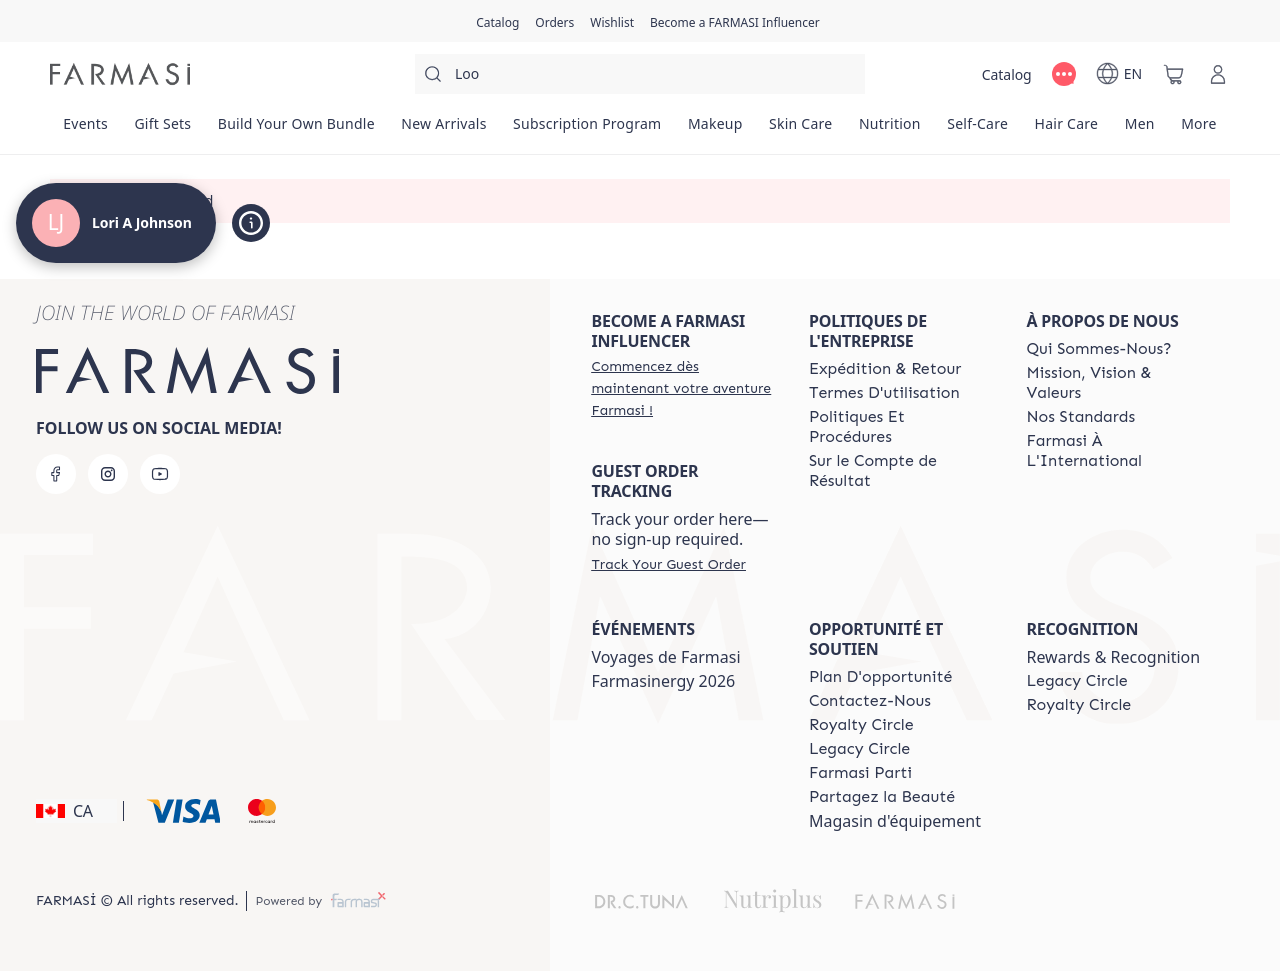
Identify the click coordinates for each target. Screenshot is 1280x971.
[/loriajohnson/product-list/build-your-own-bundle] (296, 130)
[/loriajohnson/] (120, 74)
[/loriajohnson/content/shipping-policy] (885, 369)
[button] (76, 811)
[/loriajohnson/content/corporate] (1117, 451)
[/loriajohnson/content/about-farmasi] (1098, 349)
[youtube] (160, 474)
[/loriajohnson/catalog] (497, 21)
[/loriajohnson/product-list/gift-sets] (162, 130)
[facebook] (56, 474)
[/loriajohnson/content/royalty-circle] (861, 725)
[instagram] (108, 474)
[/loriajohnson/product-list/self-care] (977, 130)
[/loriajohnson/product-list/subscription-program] (587, 130)
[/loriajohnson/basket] (1174, 74)
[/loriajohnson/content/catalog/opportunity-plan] (880, 677)
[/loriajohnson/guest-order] (668, 564)
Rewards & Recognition (1113, 657)
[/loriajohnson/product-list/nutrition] (890, 130)
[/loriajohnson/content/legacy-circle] (859, 749)
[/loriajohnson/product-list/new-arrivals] (444, 130)
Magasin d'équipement (895, 821)
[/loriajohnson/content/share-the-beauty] (882, 797)
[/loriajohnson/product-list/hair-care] (1066, 130)
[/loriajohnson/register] (554, 21)
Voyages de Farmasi (665, 657)
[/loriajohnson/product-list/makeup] (715, 130)
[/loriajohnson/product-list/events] (85, 130)
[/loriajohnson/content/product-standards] (1080, 417)
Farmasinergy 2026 (663, 681)
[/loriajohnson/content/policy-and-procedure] (900, 427)
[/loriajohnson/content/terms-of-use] (884, 393)
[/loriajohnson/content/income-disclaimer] (900, 471)
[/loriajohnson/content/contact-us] (870, 701)
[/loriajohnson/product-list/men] (1139, 130)
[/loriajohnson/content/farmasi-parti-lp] (860, 773)
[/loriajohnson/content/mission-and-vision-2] (1117, 383)
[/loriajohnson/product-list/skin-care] (801, 130)
